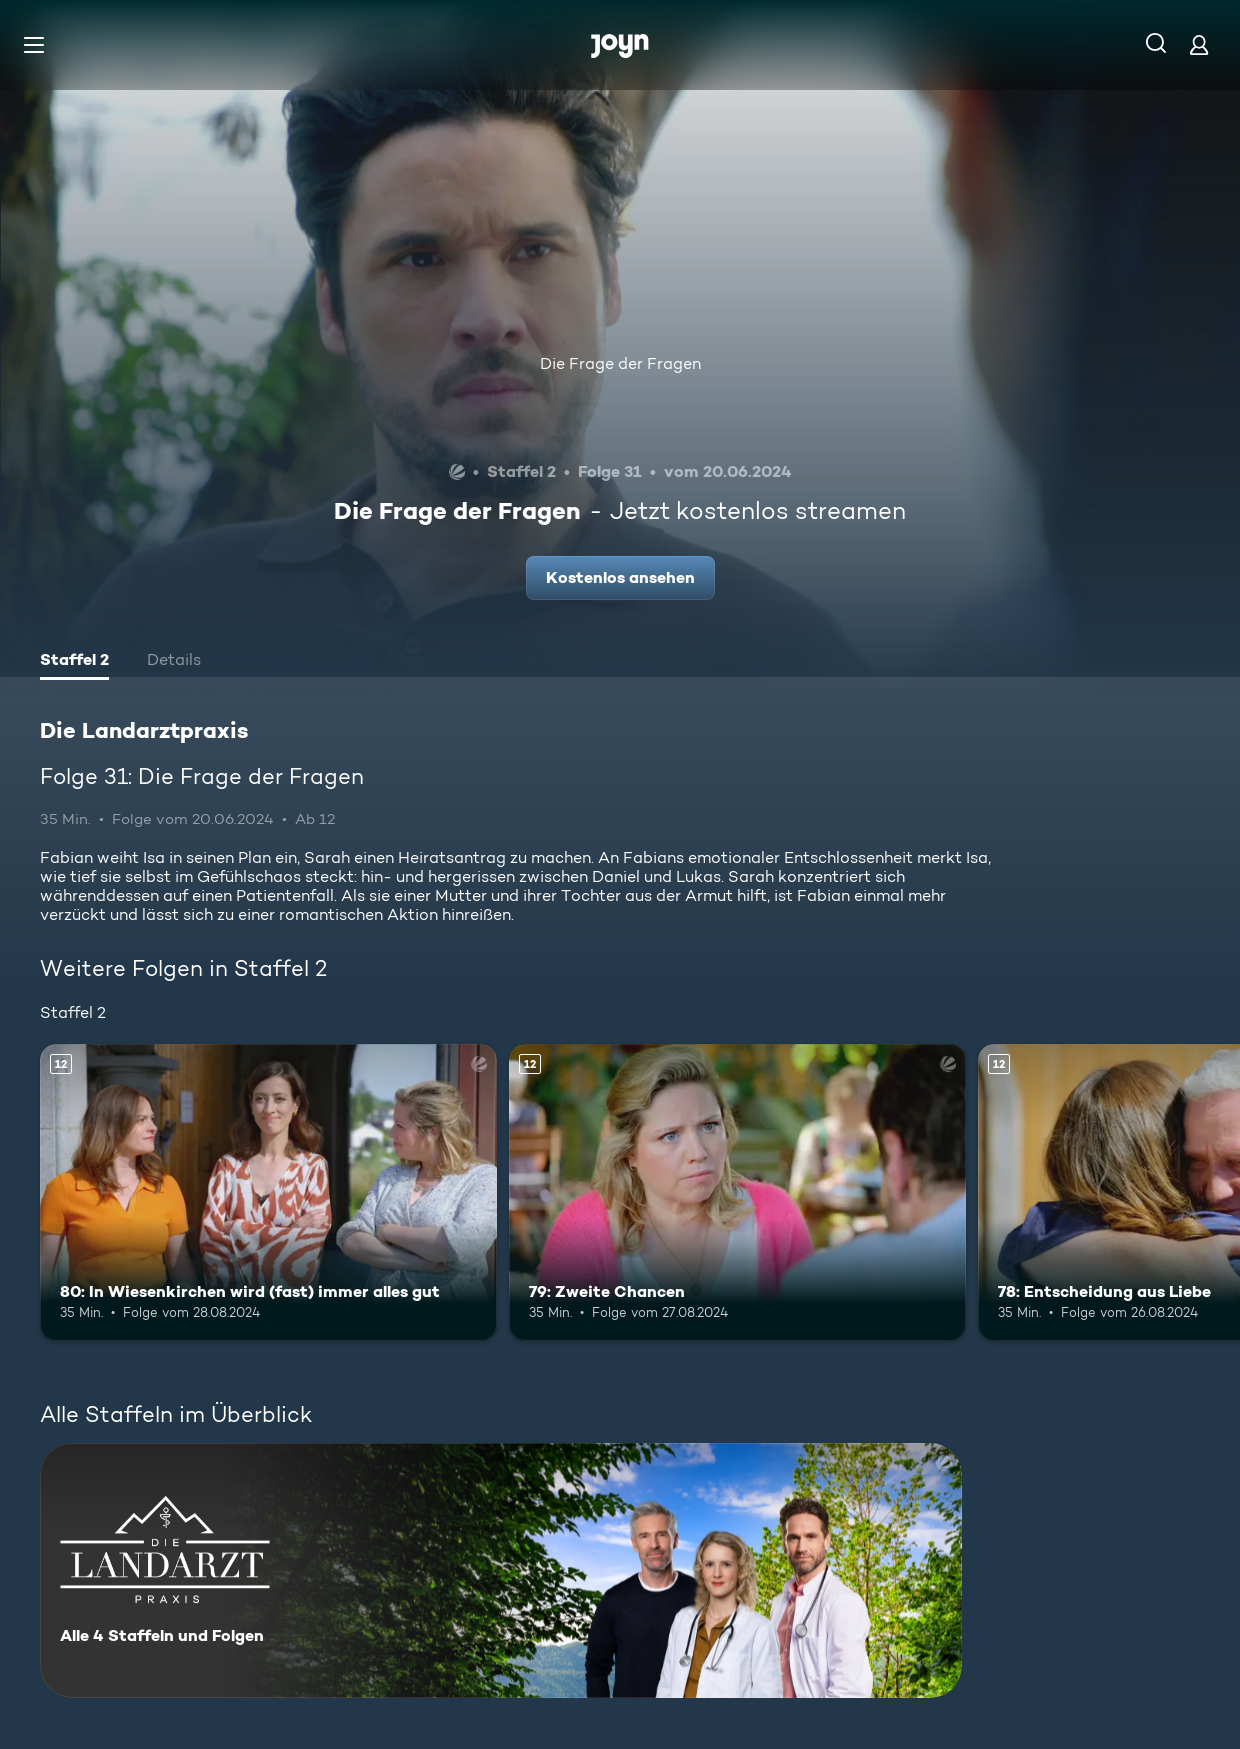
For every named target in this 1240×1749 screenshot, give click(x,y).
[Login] (1199, 44)
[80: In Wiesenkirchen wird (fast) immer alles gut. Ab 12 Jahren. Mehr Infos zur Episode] (268, 1192)
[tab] (74, 662)
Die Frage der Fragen (620, 363)
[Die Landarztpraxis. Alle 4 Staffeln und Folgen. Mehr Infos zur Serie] (501, 1570)
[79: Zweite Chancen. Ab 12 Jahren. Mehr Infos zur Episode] (737, 1192)
